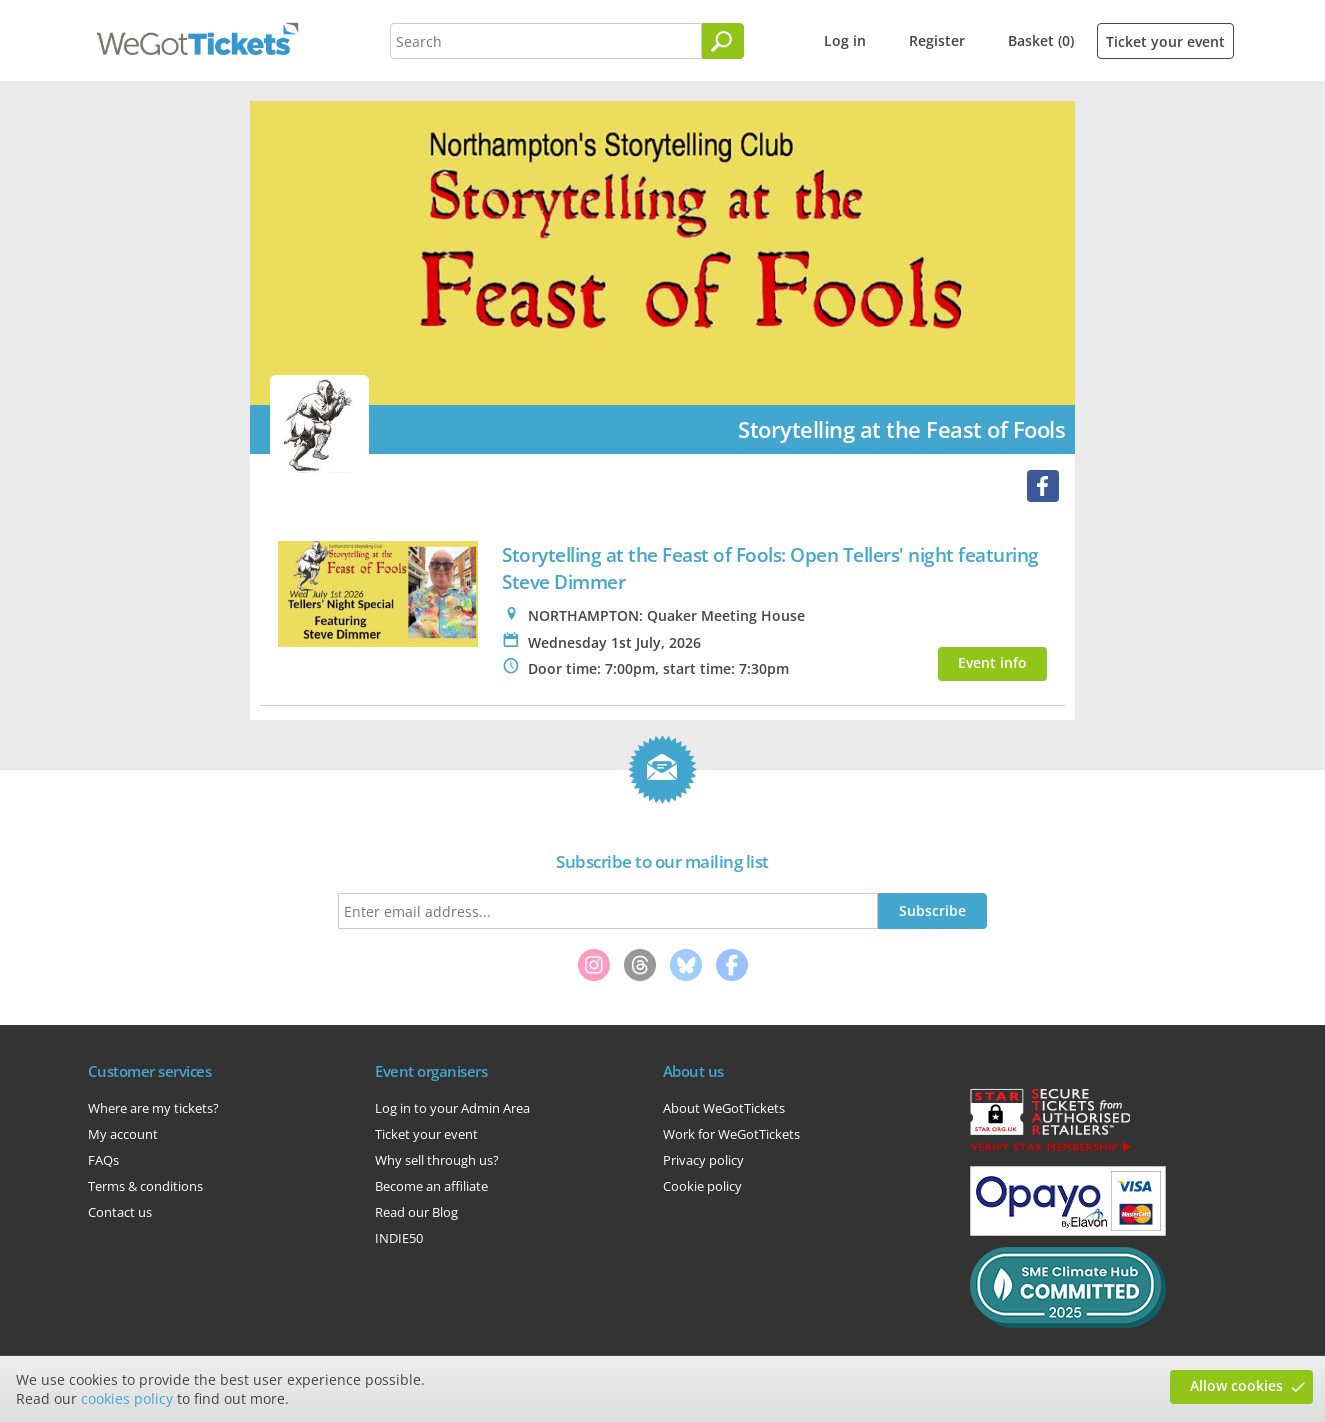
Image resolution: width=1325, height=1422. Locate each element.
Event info (992, 662)
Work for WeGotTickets (731, 1134)
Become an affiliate (431, 1186)
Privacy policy (703, 1160)
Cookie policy (702, 1186)
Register (937, 40)
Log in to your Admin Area (452, 1108)
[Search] (723, 41)
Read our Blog (416, 1212)
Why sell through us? (437, 1160)
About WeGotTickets (724, 1108)
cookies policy (127, 1398)
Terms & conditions (145, 1186)
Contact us (120, 1212)
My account (123, 1134)
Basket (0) (1041, 40)
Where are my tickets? (153, 1108)
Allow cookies (1236, 1385)
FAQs (103, 1160)
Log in (845, 40)
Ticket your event (1165, 41)
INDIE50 (399, 1238)
